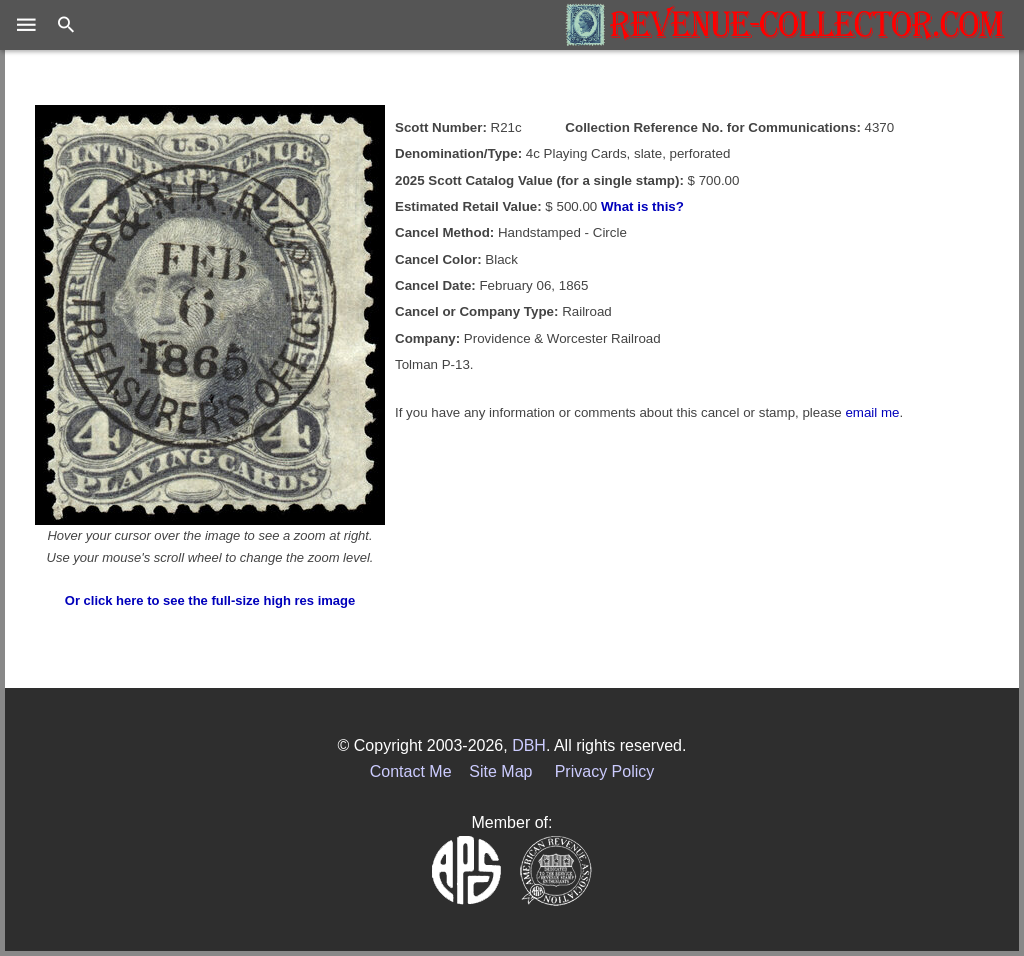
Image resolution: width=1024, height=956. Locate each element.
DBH (529, 745)
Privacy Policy (605, 771)
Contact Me (411, 771)
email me (872, 412)
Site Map (500, 771)
